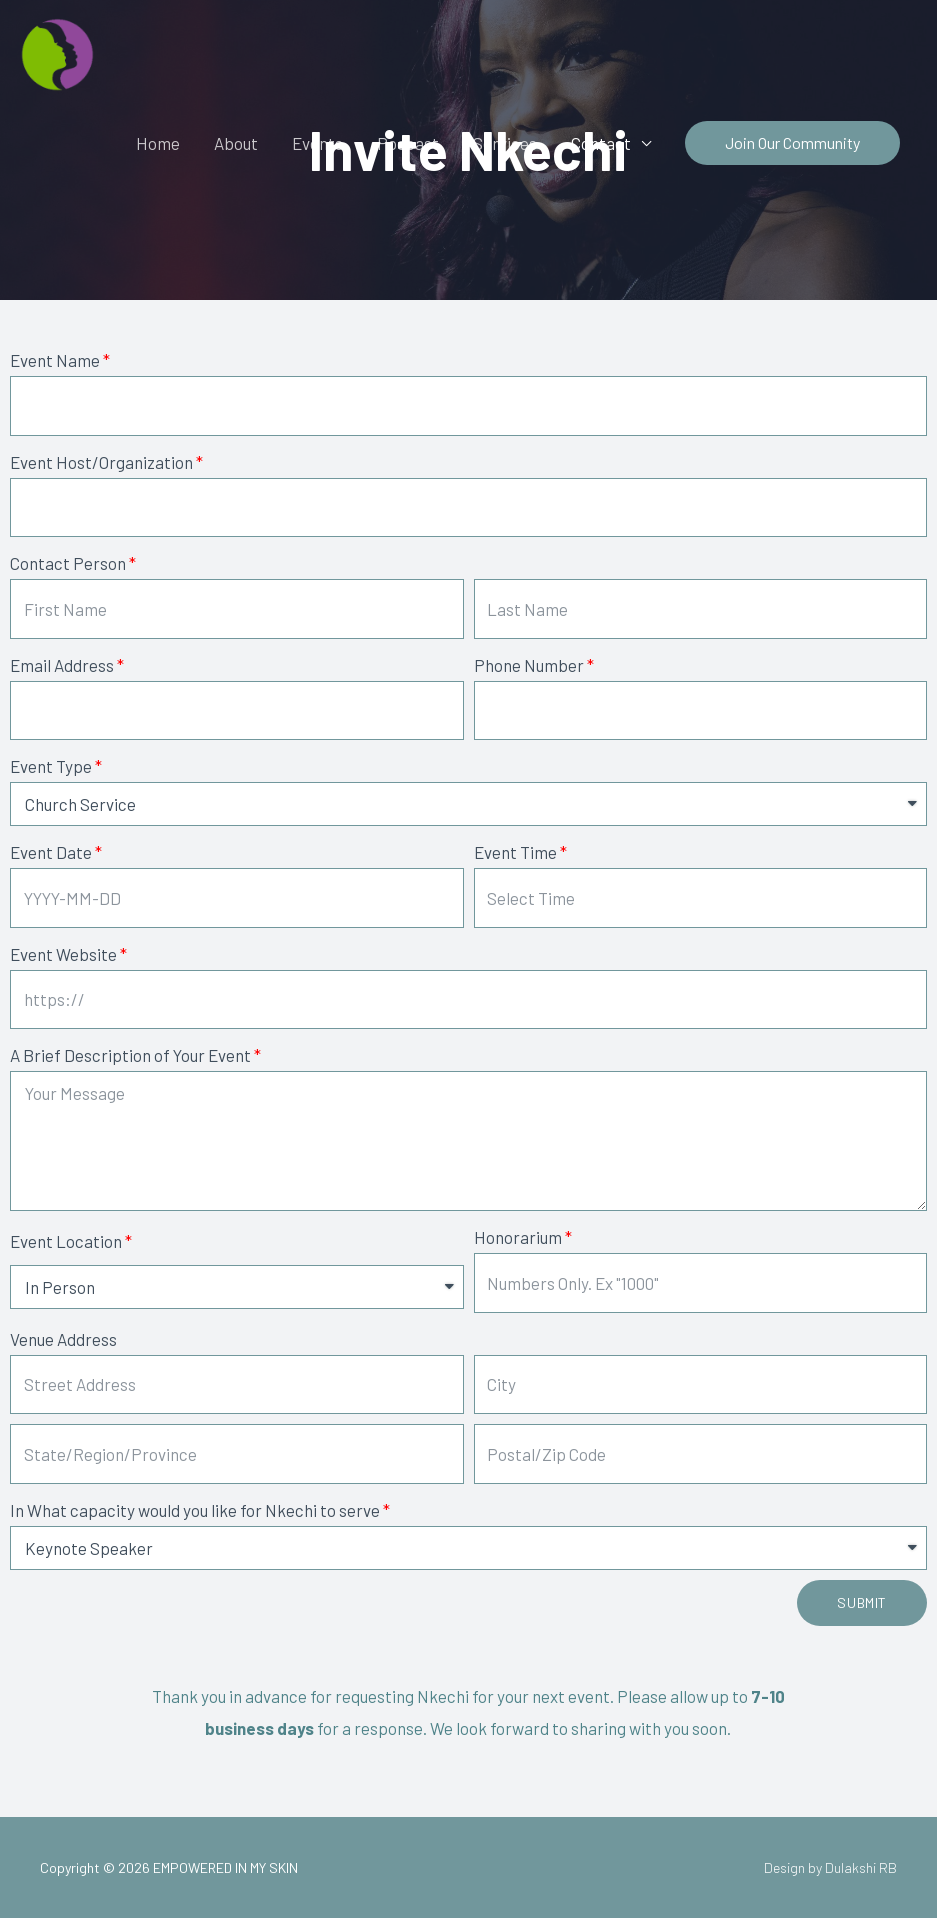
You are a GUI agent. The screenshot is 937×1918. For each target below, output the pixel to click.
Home (158, 143)
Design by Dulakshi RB (830, 1867)
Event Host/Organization (101, 462)
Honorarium (518, 1237)
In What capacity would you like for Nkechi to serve (195, 1510)
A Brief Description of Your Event (130, 1055)
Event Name (55, 360)
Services (505, 143)
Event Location (66, 1241)
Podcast (408, 143)
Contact (601, 143)
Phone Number (529, 665)
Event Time (515, 852)
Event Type (51, 766)
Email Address (62, 665)
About (236, 143)
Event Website (63, 954)
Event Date (51, 852)
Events (317, 143)
